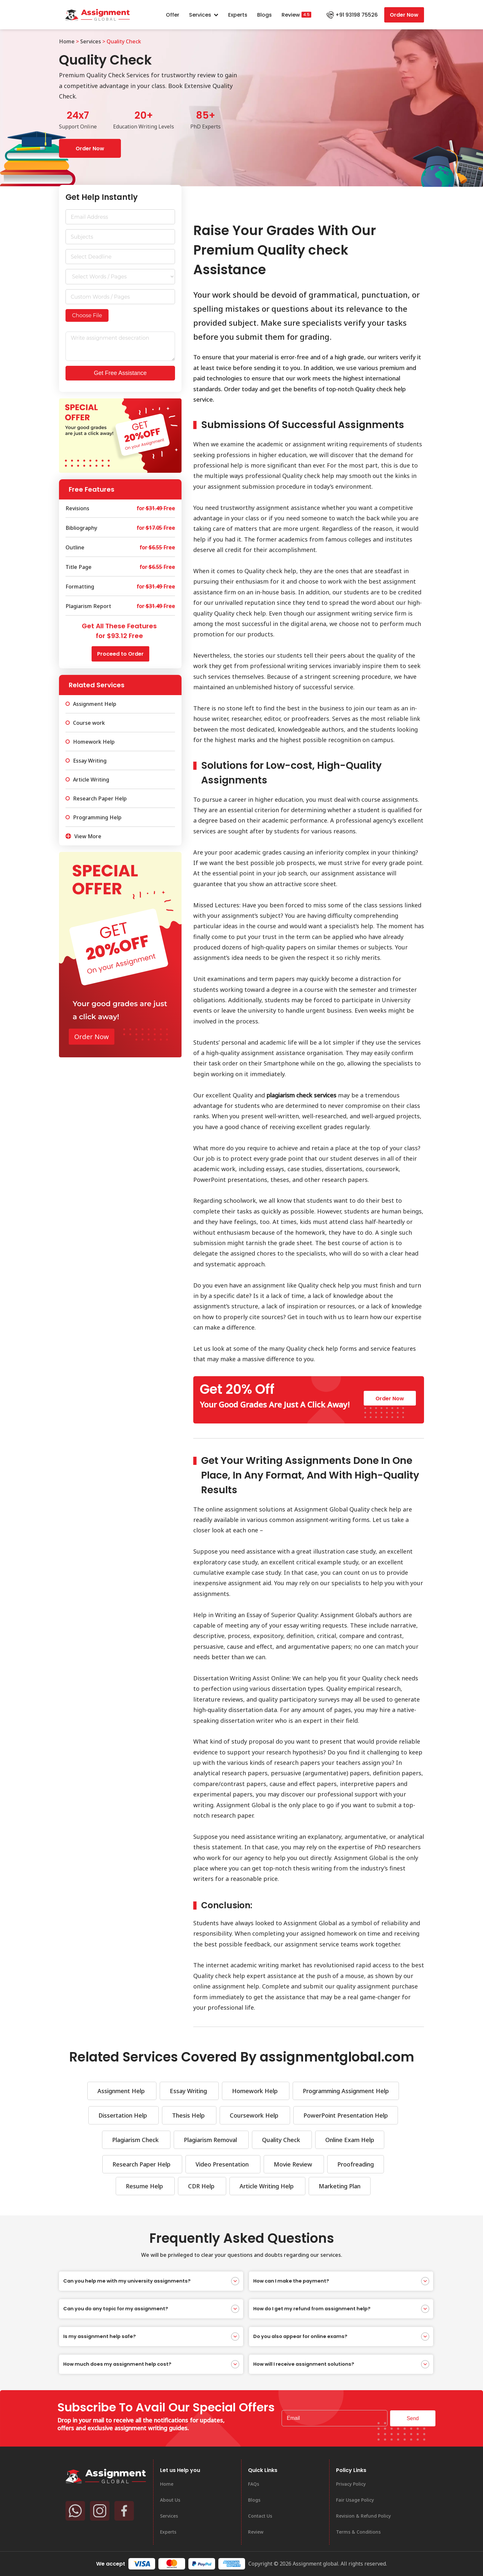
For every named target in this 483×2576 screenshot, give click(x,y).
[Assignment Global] (106, 2476)
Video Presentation (223, 2164)
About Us (170, 2500)
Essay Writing (189, 2091)
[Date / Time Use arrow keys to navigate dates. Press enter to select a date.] (120, 256)
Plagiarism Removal (211, 2140)
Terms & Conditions (358, 2532)
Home (67, 41)
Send (413, 2418)
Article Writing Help (267, 2186)
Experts (237, 15)
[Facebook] (124, 2511)
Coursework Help (255, 2115)
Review (291, 15)
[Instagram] (100, 2511)
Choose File (87, 315)
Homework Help (255, 2091)
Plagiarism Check (136, 2140)
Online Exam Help (349, 2140)
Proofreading (355, 2164)
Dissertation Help (123, 2115)
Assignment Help (121, 2091)
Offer (172, 15)
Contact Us (260, 2516)
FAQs (253, 2484)
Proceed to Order (120, 654)
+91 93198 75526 (356, 15)
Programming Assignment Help (346, 2091)
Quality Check (282, 2140)
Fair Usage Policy (355, 2500)
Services (203, 15)
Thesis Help (189, 2115)
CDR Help (202, 2186)
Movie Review (294, 2164)
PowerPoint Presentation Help (345, 2115)
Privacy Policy (351, 2484)
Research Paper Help (142, 2164)
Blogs (264, 15)
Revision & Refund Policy (363, 2516)
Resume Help (145, 2186)
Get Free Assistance (120, 373)
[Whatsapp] (75, 2511)
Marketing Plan (339, 2186)
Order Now (404, 15)
